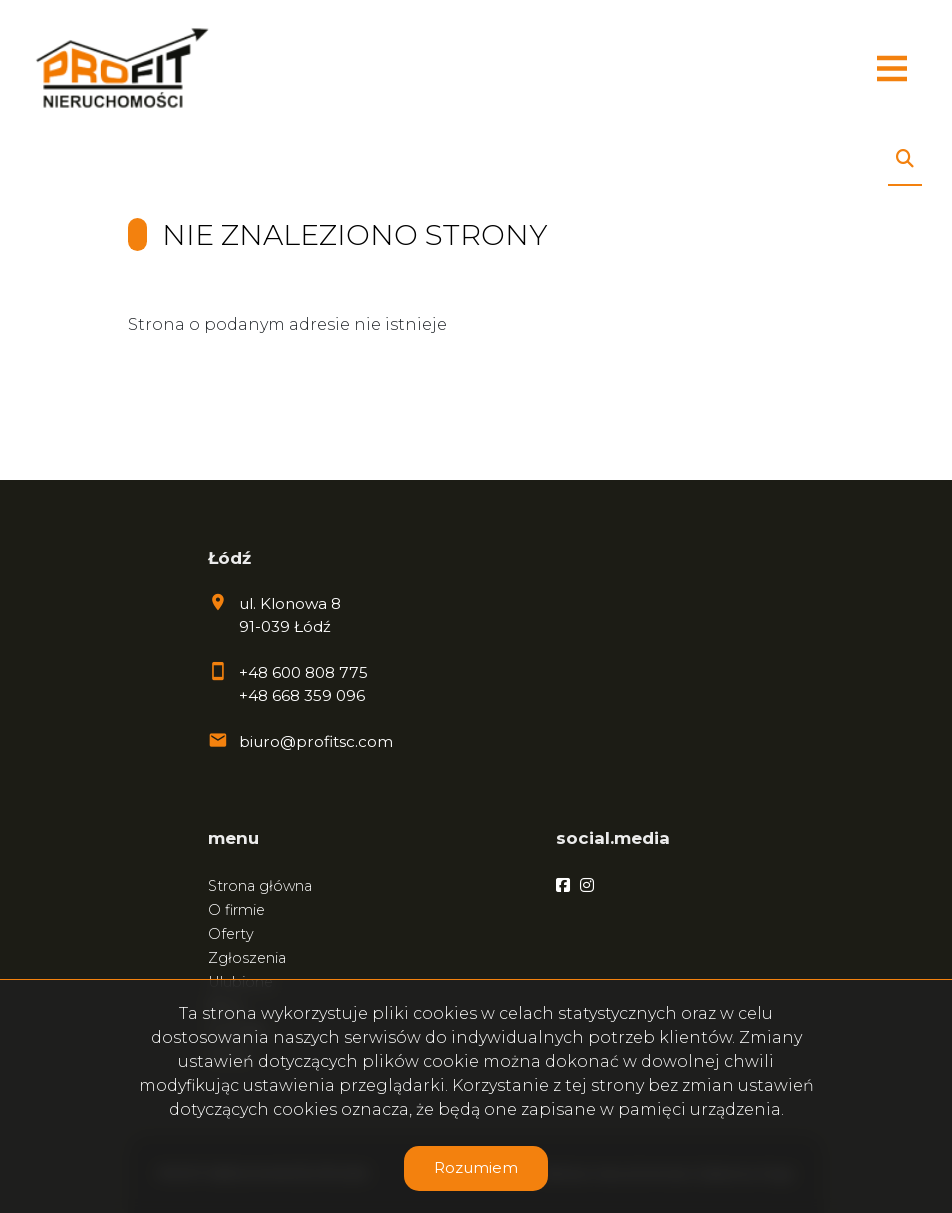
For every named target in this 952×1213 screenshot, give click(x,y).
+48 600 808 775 (303, 672)
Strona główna (260, 886)
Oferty (231, 934)
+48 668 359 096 (302, 695)
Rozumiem (476, 1167)
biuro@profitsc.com (316, 741)
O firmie (236, 910)
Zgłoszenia (247, 958)
